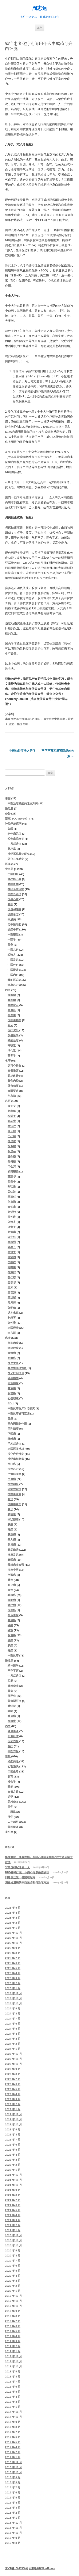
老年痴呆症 (14, 833)
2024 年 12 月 (13, 1993)
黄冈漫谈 (13, 1827)
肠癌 (10, 1645)
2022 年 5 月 (12, 2149)
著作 (8, 798)
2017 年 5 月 (12, 2442)
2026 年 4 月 (12, 1912)
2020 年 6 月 (12, 2265)
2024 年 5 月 (12, 2028)
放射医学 (13, 1035)
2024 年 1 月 (12, 2048)
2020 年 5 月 (12, 2270)
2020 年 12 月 (13, 2235)
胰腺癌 (12, 1620)
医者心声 (13, 899)
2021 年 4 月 (12, 2215)
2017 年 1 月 (12, 2457)
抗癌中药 (54, 719)
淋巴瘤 (12, 1605)
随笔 (10, 1786)
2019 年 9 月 (12, 2311)
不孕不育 (13, 1670)
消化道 (12, 1050)
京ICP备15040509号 (16, 2568)
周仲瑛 (12, 1216)
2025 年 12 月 (13, 1932)
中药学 (12, 939)
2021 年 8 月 (12, 2195)
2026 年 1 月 (12, 1927)
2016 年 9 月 (12, 2477)
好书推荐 (13, 1070)
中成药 (12, 919)
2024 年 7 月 (12, 2018)
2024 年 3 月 (12, 2038)
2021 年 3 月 (12, 2220)
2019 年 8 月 (12, 2316)
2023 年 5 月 (12, 2089)
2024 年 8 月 (12, 2013)
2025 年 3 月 (12, 1978)
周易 (13, 1811)
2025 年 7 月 (12, 1958)
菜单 (39, 27)
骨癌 (10, 1650)
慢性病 (9, 1660)
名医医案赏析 (16, 1448)
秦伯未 (12, 1206)
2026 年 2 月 (12, 1922)
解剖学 (12, 1000)
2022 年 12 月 (13, 2114)
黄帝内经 (13, 1080)
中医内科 (13, 974)
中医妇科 (13, 874)
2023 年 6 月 (12, 2084)
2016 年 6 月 (12, 2492)
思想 (8, 1756)
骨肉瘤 (12, 1600)
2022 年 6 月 (12, 2144)
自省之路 (13, 1791)
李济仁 (12, 1126)
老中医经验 (14, 924)
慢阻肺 (9, 808)
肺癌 (10, 1579)
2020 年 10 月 (13, 2245)
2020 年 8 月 (12, 2255)
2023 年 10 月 (13, 2064)
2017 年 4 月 (12, 2447)
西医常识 (13, 1005)
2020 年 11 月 (13, 2240)
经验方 (12, 954)
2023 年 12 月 (13, 2053)
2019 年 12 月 (13, 2295)
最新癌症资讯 (16, 1564)
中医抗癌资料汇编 (18, 1413)
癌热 (10, 1630)
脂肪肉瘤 (13, 1343)
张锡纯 (12, 1211)
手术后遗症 (14, 1443)
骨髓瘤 (12, 1353)
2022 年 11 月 (13, 2119)
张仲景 (12, 1322)
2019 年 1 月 (12, 2351)
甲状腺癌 (13, 1519)
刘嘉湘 (12, 1201)
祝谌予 (12, 1116)
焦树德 (12, 1161)
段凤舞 (12, 1302)
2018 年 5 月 (12, 2391)
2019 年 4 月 (12, 2336)
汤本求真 (13, 1312)
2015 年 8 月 (12, 2542)
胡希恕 (12, 1146)
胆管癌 (12, 1393)
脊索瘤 (12, 1388)
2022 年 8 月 (12, 2134)
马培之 (12, 1252)
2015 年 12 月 (13, 2522)
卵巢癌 (12, 1544)
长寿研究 (13, 1736)
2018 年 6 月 (12, 2386)
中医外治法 (14, 894)
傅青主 (12, 1227)
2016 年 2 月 (12, 2512)
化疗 (19, 724)
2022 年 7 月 (12, 2139)
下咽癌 (12, 1433)
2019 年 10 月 (13, 2306)
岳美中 (12, 1181)
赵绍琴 (12, 1317)
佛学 (10, 1816)
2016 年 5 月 (12, 2497)
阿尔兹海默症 (16, 858)
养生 (8, 1726)
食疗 (10, 1746)
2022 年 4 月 (12, 2154)
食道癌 (12, 1635)
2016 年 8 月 (12, 2482)
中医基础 (13, 934)
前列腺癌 (13, 1428)
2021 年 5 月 (12, 2210)
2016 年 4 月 (12, 2502)
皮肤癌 (12, 1610)
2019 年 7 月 (12, 2321)
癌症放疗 (13, 1040)
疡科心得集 (14, 1065)
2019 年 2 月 (12, 2346)
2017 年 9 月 (12, 2421)
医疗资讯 (13, 1030)
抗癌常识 (13, 1554)
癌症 (11, 724)
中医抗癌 (13, 1655)
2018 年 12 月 (13, 2356)
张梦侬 (12, 1307)
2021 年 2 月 (12, 2225)
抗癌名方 (13, 1469)
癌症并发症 (14, 1489)
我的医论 (13, 979)
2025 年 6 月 (12, 1963)
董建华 (12, 1176)
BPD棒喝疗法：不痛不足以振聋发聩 (27, 1872)
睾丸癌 (12, 1539)
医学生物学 (14, 1020)
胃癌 (10, 1590)
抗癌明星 (13, 1484)
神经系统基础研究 (18, 853)
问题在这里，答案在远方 (20, 1877)
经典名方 (13, 985)
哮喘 (10, 1711)
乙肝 (10, 1680)
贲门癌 (12, 1464)
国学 (10, 1806)
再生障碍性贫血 (17, 1368)
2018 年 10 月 (13, 2366)
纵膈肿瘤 (13, 1348)
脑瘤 (10, 1524)
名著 (8, 1060)
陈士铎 (12, 1237)
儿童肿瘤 (13, 1383)
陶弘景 (12, 1186)
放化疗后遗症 (16, 1453)
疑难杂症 (13, 1685)
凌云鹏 (12, 1131)
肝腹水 (12, 1721)
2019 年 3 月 (12, 2341)
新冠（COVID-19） (17, 818)
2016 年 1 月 (12, 2517)
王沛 (10, 1287)
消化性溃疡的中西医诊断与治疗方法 (27, 1882)
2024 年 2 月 (12, 2043)
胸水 (10, 1509)
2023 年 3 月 (12, 2099)
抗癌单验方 (14, 1494)
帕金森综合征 (16, 838)
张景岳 (12, 1151)
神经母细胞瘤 (16, 1458)
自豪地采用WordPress (42, 2568)
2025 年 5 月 (12, 1968)
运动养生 (13, 1741)
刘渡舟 (12, 1222)
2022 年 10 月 (13, 2124)
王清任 (12, 1196)
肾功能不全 (14, 879)
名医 (8, 1100)
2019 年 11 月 (13, 2300)
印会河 (12, 1166)
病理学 (12, 995)
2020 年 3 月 (12, 2280)
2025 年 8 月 (12, 1953)
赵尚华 (12, 1111)
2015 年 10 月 (13, 2532)
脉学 (10, 904)
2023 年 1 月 (12, 2109)
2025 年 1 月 (12, 1988)
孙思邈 (12, 1141)
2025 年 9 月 (12, 1948)
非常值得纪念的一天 (17, 1867)
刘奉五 (12, 1247)
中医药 (9, 869)
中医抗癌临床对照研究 (21, 1408)
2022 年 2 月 (12, 2164)
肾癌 (10, 1529)
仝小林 (12, 1136)
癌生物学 (13, 1378)
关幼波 (12, 1191)
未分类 (9, 1832)
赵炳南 (12, 1232)
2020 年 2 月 (12, 2285)
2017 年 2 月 (12, 2452)
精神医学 (13, 884)
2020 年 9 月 (12, 2250)
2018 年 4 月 (12, 2396)
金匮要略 (13, 1090)
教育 (10, 1776)
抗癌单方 (13, 914)
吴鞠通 (12, 1242)
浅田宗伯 (13, 1171)
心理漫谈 (13, 1766)
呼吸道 (12, 1045)
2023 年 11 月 (13, 2058)
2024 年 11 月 (13, 1998)
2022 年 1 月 (12, 2169)
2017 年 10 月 (13, 2416)
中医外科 (13, 964)
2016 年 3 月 (12, 2507)
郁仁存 (12, 1277)
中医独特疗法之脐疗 (20, 750)
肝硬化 (12, 1695)
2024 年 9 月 (12, 2008)
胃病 (10, 1690)
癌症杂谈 (13, 1549)
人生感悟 (13, 1821)
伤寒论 (12, 1095)
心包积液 (13, 1398)
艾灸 (10, 944)
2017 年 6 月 (12, 2437)
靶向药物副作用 (17, 1423)
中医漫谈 (13, 969)
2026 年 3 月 (12, 1917)
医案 (8, 864)
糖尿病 (12, 1716)
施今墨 (12, 1156)
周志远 (39, 8)
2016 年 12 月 (13, 2462)
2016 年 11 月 (13, 2467)
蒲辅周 (12, 1257)
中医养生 (13, 1751)
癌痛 (10, 1625)
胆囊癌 (12, 1358)
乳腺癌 (12, 1595)
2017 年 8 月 (12, 2427)
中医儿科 (13, 949)
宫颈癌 (12, 1574)
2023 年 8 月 (12, 2074)
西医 (8, 990)
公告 (8, 813)
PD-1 (11, 1403)
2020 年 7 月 (12, 2260)
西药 (10, 1025)
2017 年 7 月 (12, 2432)
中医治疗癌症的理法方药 (23, 803)
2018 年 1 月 (12, 2406)
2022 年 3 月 (12, 2159)
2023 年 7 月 (12, 2079)
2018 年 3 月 (12, 2401)
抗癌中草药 (14, 1504)
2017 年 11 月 (13, 2411)
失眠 (10, 828)
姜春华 (12, 1282)
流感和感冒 (14, 909)
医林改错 (13, 1075)
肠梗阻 (12, 1514)
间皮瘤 (12, 1585)
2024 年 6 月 (12, 2023)
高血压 (12, 1010)
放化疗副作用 (16, 1373)
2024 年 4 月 (12, 2033)
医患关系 (13, 1363)
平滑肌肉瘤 (14, 1474)
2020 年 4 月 (12, 2275)
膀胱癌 (12, 1534)
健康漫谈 (13, 1731)
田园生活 (13, 1771)
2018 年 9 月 (12, 2371)
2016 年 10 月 (13, 2472)
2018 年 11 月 (13, 2361)
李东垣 (12, 1332)
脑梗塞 (12, 848)
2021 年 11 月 (13, 2179)
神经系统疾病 (13, 823)
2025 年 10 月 (13, 1942)
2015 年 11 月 (13, 2527)
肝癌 (10, 1640)
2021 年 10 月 (13, 2185)
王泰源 (12, 1292)
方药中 (12, 1121)
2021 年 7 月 (12, 2200)
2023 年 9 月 (12, 2069)
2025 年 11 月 (13, 1937)
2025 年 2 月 (12, 1983)
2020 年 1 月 (12, 2290)
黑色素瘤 (13, 1615)
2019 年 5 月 (12, 2331)
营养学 (12, 1055)
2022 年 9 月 (12, 2129)
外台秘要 (13, 1085)
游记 (10, 1796)
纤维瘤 (12, 1438)
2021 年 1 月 (12, 2230)
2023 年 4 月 (12, 2094)
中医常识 (13, 959)
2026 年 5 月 (12, 1907)
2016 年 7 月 (12, 2487)
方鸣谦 (12, 1267)
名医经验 (13, 1327)
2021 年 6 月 (12, 2205)
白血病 (12, 1479)
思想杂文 (13, 1801)
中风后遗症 (14, 843)
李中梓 (12, 1262)
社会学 (12, 1781)
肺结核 (12, 1706)
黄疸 (10, 1418)
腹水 (10, 1499)
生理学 (12, 1015)
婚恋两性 (13, 1761)
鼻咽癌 (12, 1559)
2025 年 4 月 (12, 1973)
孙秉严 (12, 1272)
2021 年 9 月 (12, 2190)
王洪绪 (12, 1297)
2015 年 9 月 (12, 2537)
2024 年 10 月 (13, 2003)
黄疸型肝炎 (14, 1700)
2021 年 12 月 (13, 2174)
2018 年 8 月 (12, 2376)
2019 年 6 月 (12, 2326)
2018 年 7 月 (12, 2381)
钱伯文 (12, 1106)
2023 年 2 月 (12, 2104)
